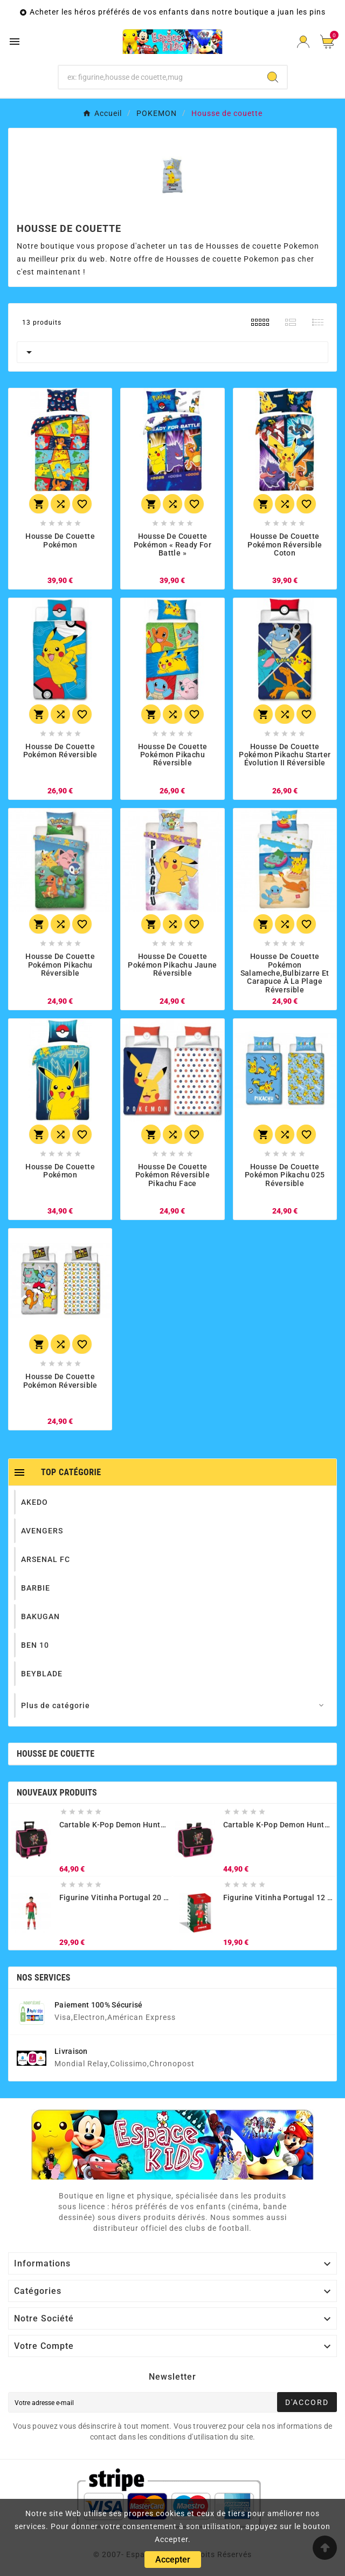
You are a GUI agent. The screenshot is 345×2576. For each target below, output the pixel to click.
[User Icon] (303, 42)
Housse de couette (55, 1754)
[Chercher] (159, 77)
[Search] (272, 77)
